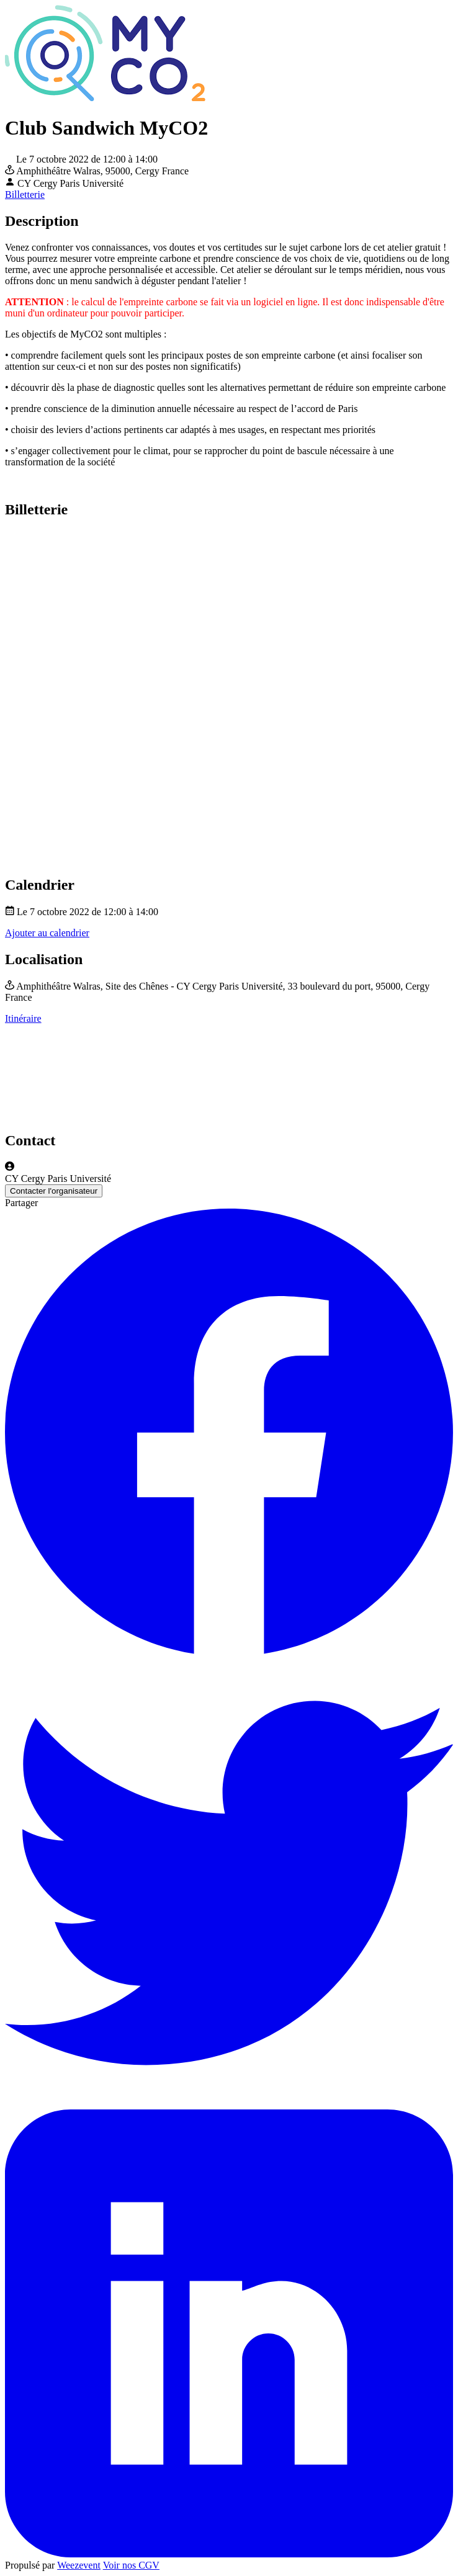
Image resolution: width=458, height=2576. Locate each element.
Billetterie (25, 194)
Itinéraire (23, 1018)
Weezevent (79, 2565)
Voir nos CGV (131, 2565)
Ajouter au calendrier (47, 933)
